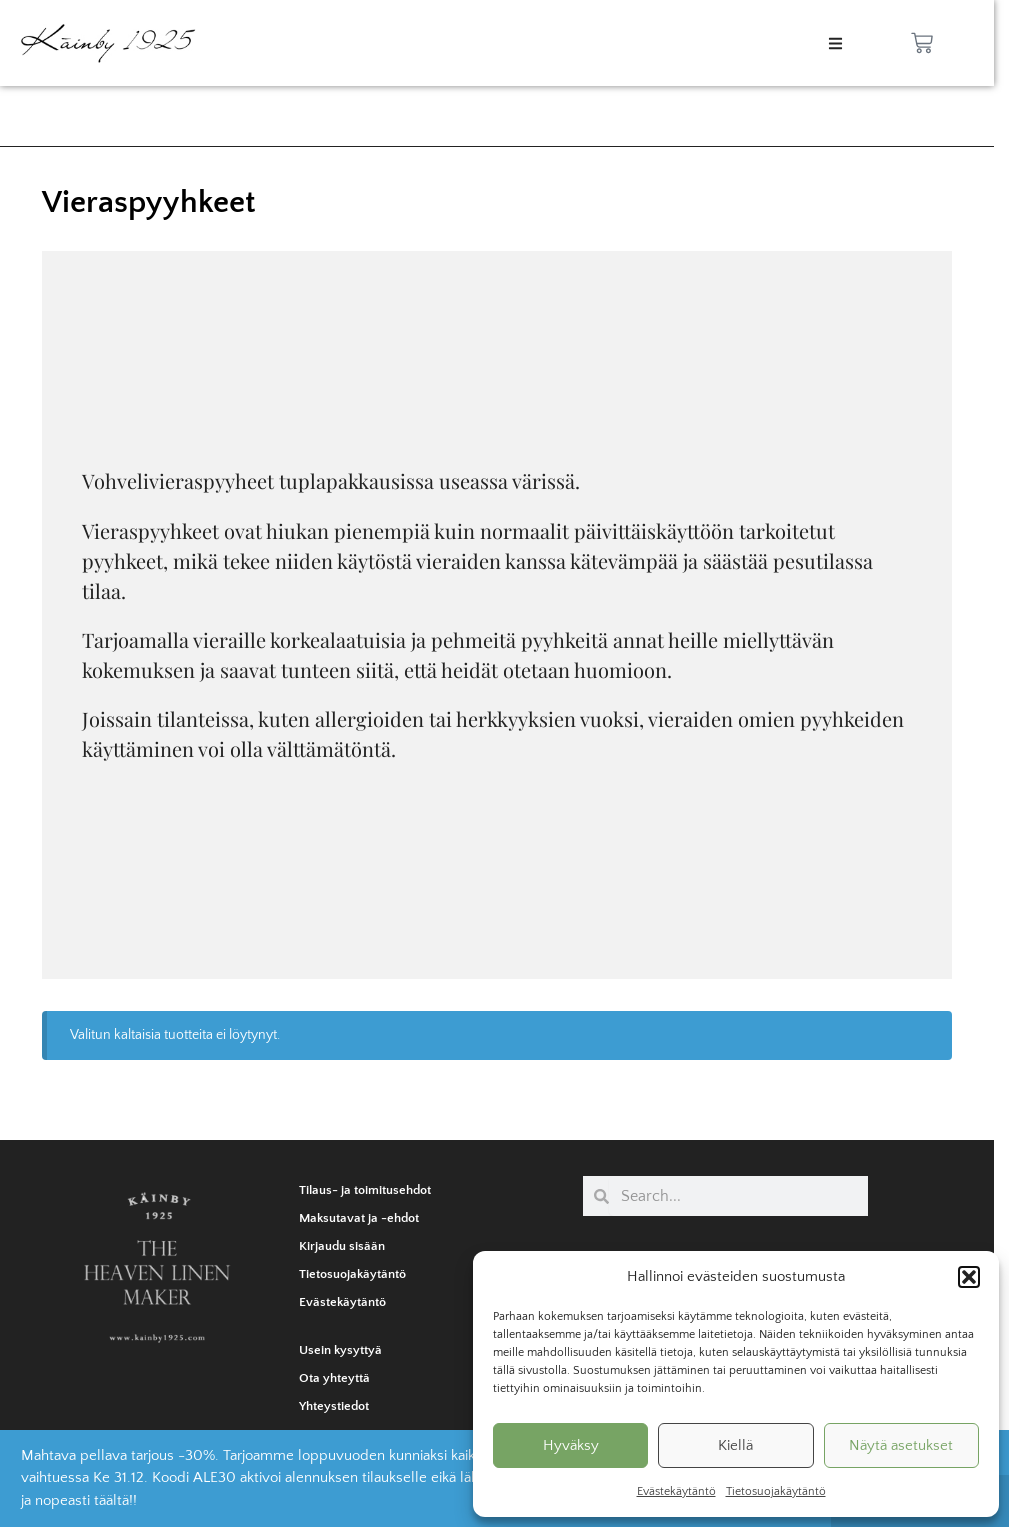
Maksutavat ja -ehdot (359, 1218)
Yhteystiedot (334, 1406)
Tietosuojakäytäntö (776, 1491)
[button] (969, 1277)
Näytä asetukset (901, 1445)
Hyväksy (571, 1445)
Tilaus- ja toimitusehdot (365, 1190)
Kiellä (735, 1445)
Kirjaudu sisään (342, 1246)
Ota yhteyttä (334, 1378)
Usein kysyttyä (340, 1350)
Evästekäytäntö (676, 1491)
